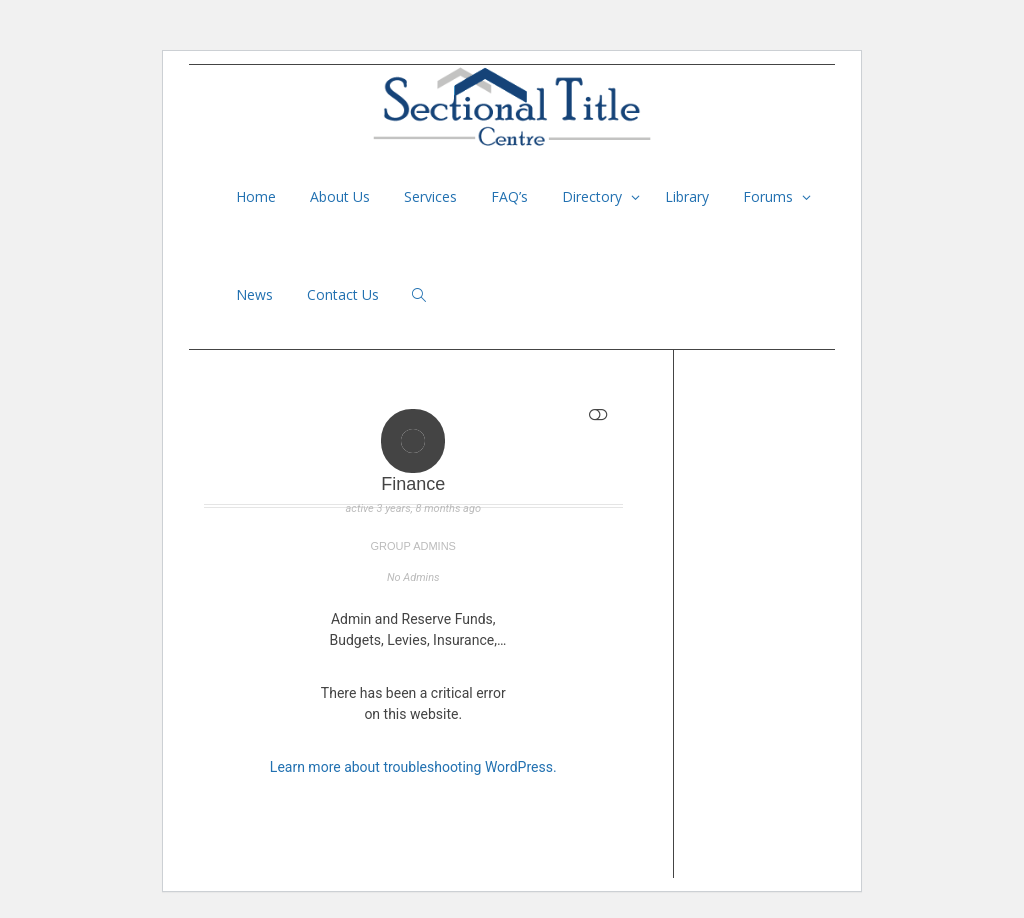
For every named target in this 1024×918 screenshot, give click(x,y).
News (254, 294)
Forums (770, 196)
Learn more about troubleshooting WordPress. (413, 767)
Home (256, 196)
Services (430, 196)
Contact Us (343, 294)
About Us (340, 196)
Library (687, 196)
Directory (594, 196)
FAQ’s (509, 196)
